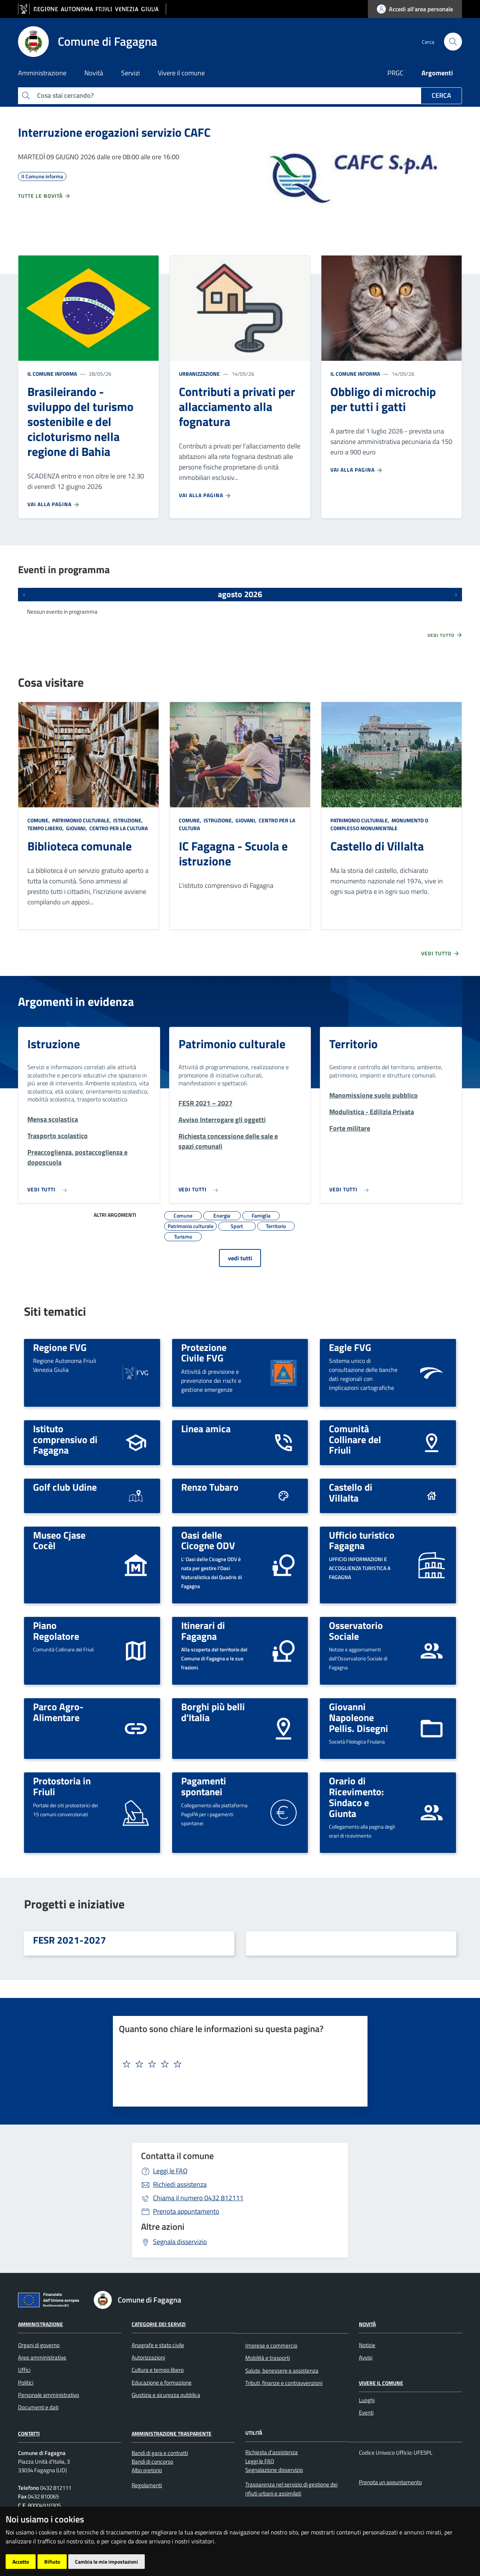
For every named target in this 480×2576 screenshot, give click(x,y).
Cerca (441, 95)
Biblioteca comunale (79, 846)
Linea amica (206, 1428)
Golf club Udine (65, 1486)
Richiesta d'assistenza (271, 2452)
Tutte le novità (44, 196)
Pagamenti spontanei (203, 1786)
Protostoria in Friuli (62, 1786)
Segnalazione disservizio (274, 2469)
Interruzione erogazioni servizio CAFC (114, 132)
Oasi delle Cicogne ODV (208, 1540)
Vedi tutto (445, 635)
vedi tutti (240, 1258)
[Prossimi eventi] (456, 594)
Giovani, (76, 828)
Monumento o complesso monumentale (379, 824)
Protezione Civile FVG (203, 1353)
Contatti (29, 2433)
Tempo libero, (46, 828)
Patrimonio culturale (231, 1044)
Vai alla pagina (53, 504)
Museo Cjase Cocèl (59, 1540)
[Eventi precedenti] (24, 594)
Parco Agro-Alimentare (58, 1712)
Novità (367, 2324)
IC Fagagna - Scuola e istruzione (233, 853)
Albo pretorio (147, 2470)
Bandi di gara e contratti (160, 2453)
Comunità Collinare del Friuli (355, 1439)
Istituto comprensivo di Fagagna (65, 1439)
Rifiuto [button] (52, 2562)
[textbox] (237, 2064)
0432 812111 (198, 2198)
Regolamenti (147, 2485)
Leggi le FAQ (170, 2171)
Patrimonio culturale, (81, 820)
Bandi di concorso (152, 2461)
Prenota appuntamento (186, 2211)
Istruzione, (128, 820)
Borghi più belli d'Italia (213, 1712)
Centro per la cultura (118, 828)
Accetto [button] (20, 2562)
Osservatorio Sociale (356, 1631)
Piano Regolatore (56, 1631)
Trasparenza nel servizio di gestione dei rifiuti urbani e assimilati (291, 2488)
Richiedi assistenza (180, 2184)
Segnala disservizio (180, 2242)
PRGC (395, 73)
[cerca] (453, 42)
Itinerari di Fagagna (203, 1631)
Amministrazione (40, 2324)
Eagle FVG (350, 1347)
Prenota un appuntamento (390, 2482)
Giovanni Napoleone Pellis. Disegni (358, 1717)
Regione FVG (60, 1347)
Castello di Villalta (377, 846)
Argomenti (437, 73)
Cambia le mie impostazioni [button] (106, 2562)
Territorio (353, 1044)
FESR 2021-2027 (69, 1939)
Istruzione (53, 1044)
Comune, (39, 820)
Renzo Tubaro (209, 1486)
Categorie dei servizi (159, 2324)
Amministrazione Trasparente (172, 2433)
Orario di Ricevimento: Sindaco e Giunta (356, 1796)
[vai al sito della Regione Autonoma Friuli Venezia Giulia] (92, 9)
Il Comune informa (52, 374)
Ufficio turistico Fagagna (361, 1540)
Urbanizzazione (199, 374)
